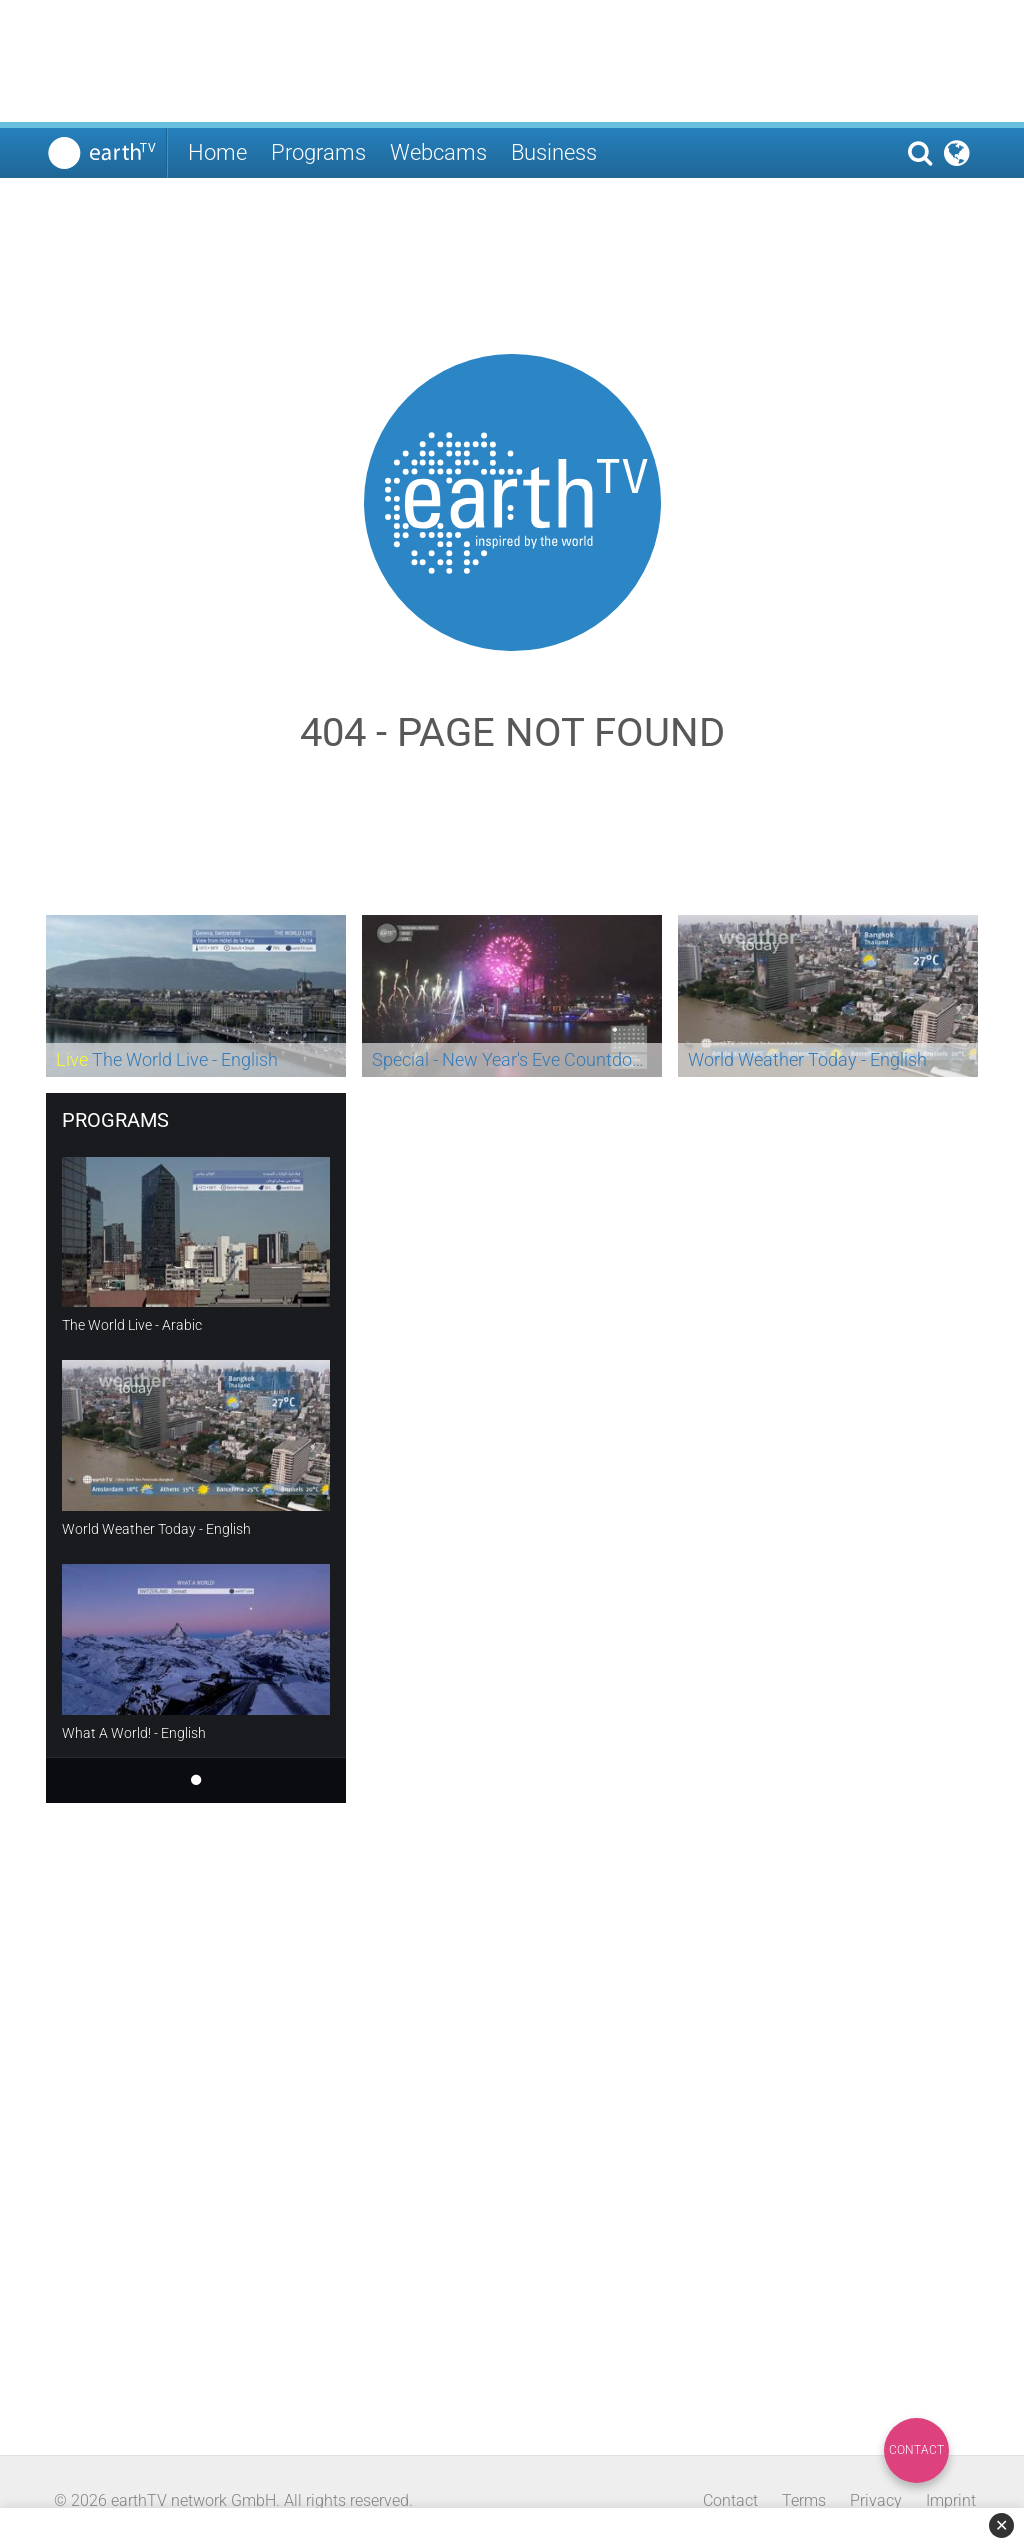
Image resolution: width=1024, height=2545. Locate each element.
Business (554, 152)
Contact (916, 2450)
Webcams (438, 152)
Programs (318, 152)
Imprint (951, 2500)
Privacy (876, 2500)
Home (217, 152)
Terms (804, 2500)
